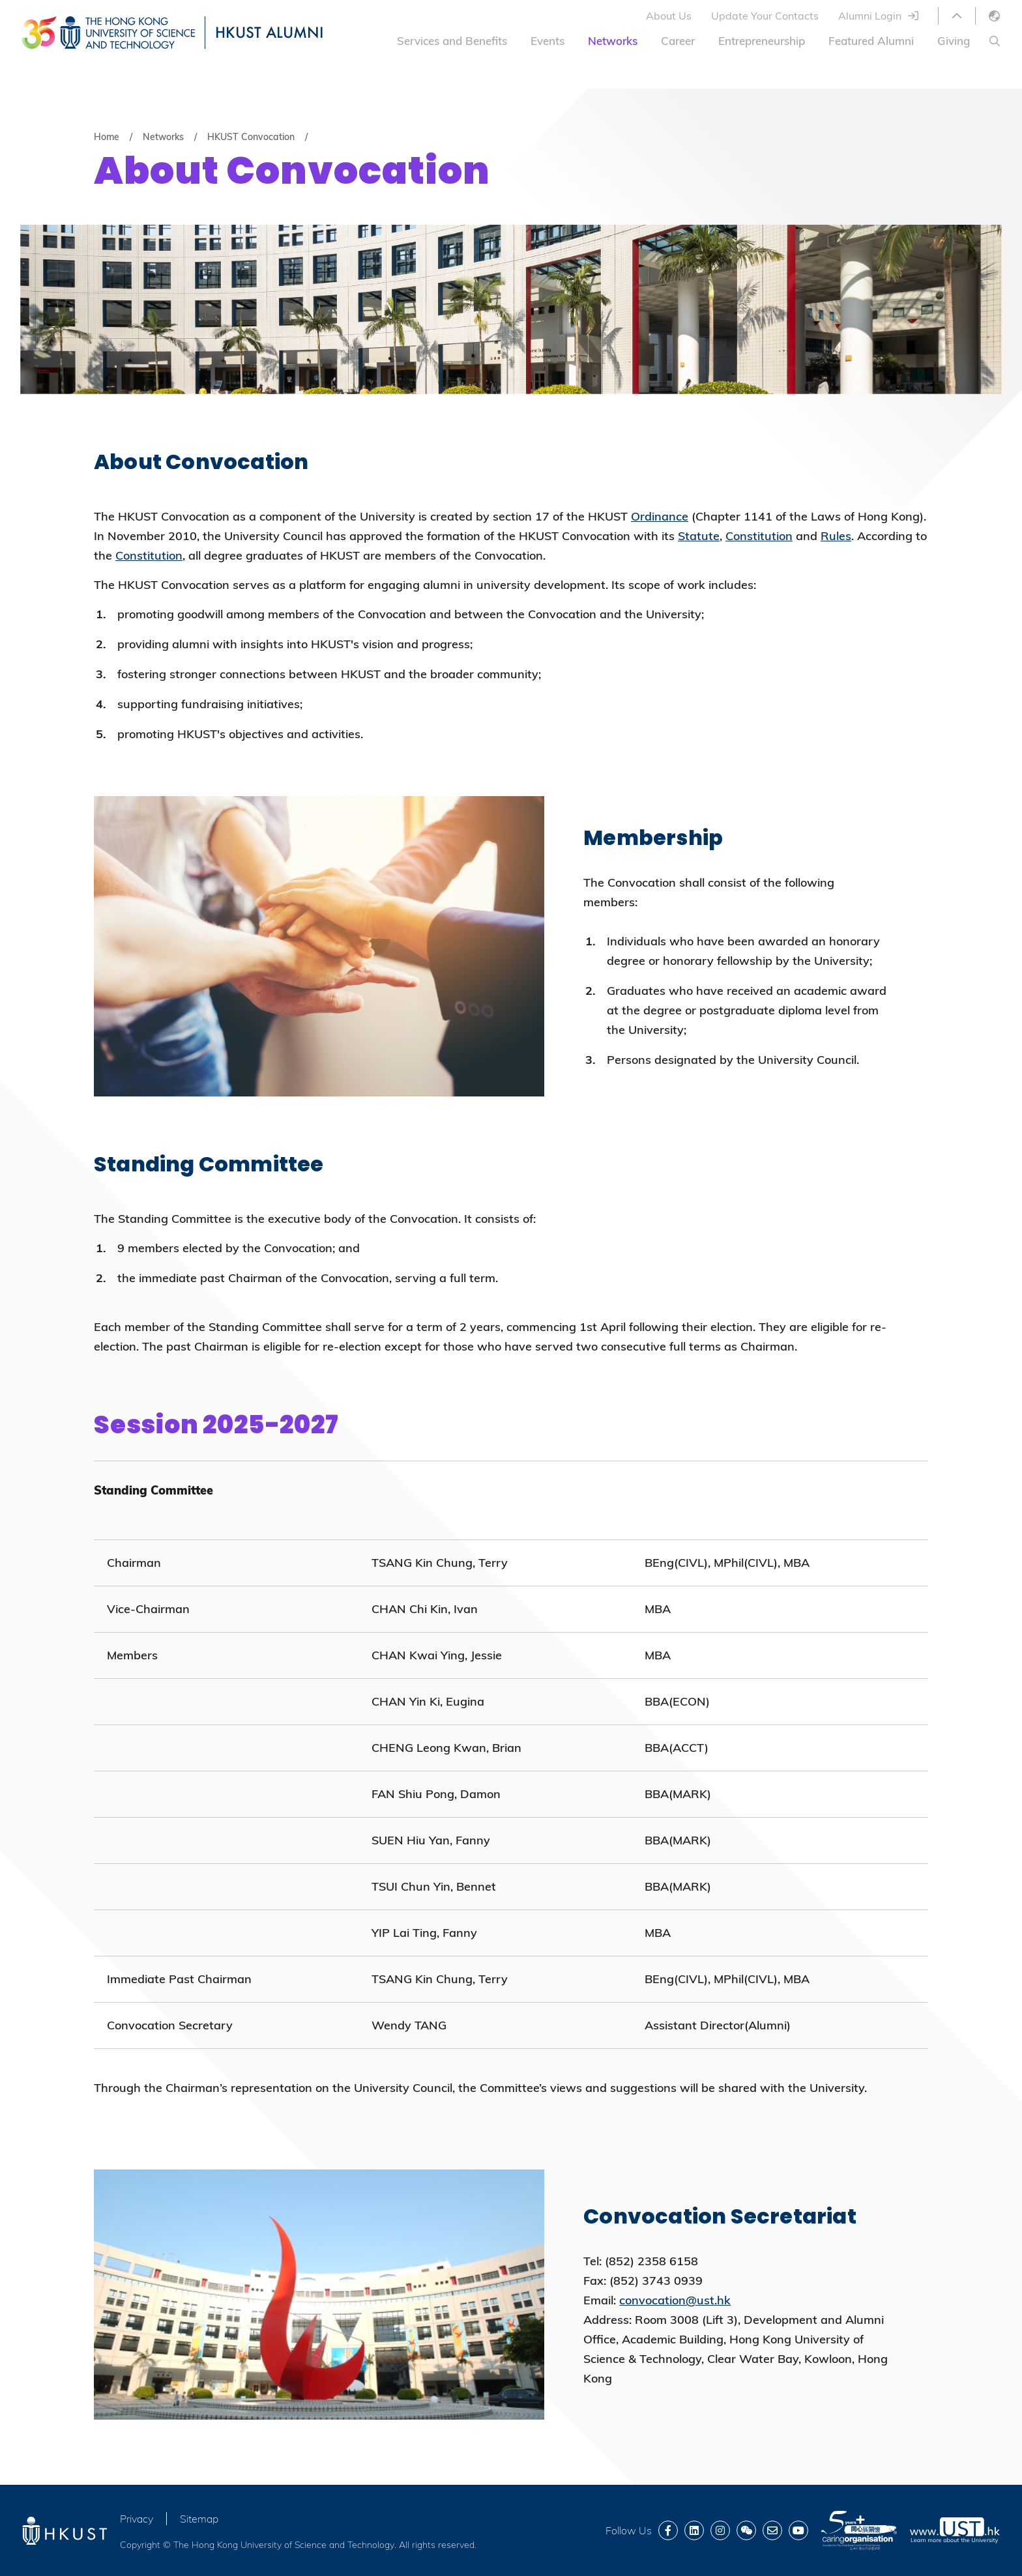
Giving (953, 41)
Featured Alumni (871, 41)
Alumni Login (869, 15)
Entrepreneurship (761, 41)
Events (547, 41)
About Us (669, 15)
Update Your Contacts (765, 15)
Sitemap (199, 2518)
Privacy (136, 2518)
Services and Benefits (452, 41)
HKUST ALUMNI (269, 32)
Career (678, 41)
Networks (612, 41)
